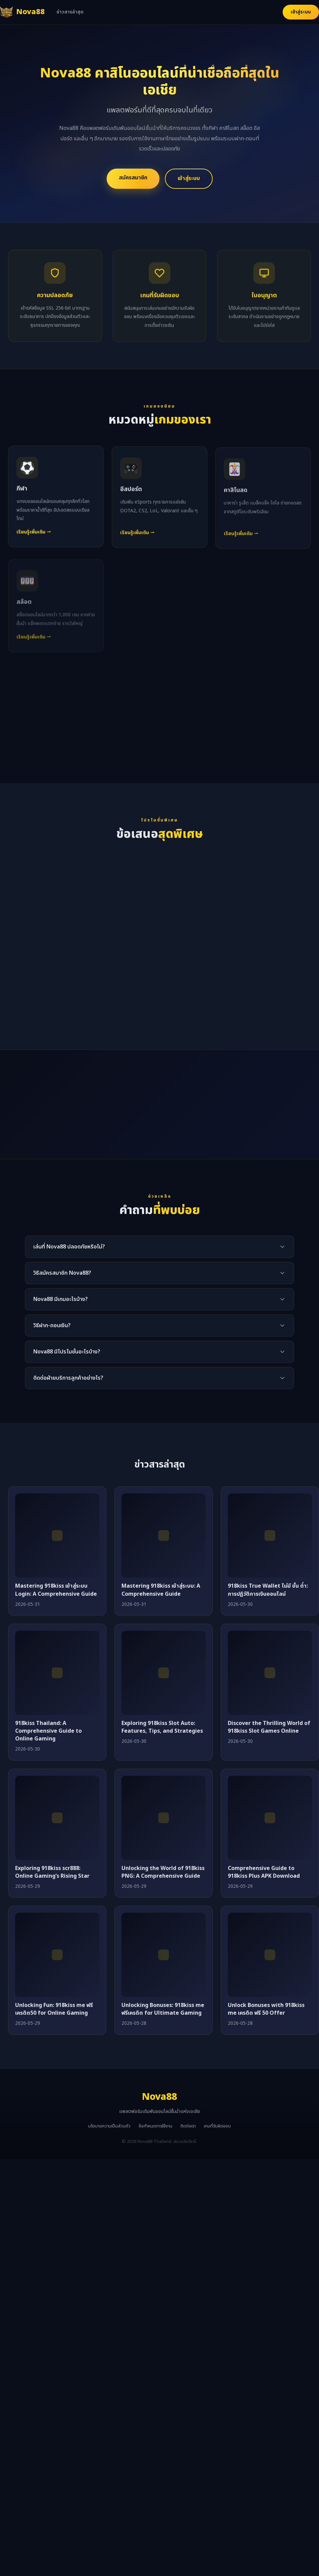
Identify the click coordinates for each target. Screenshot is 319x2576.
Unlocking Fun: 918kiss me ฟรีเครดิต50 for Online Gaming (54, 2009)
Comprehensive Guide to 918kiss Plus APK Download (264, 1872)
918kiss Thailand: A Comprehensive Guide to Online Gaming (48, 1731)
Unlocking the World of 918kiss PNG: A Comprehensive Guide (163, 1872)
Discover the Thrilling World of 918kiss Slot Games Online (269, 1727)
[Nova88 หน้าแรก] (22, 12)
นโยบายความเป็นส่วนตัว (109, 2126)
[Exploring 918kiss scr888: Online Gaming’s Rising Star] (57, 1818)
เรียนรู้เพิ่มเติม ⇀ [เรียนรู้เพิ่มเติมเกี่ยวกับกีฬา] (33, 539)
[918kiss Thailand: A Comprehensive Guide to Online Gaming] (57, 1673)
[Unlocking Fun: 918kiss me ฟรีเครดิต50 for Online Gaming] (57, 1955)
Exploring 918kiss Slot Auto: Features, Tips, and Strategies (162, 1727)
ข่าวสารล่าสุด (70, 11)
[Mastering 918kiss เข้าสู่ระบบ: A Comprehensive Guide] (163, 1535)
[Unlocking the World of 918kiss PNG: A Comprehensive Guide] (163, 1818)
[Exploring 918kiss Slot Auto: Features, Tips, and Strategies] (163, 1673)
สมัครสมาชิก (133, 178)
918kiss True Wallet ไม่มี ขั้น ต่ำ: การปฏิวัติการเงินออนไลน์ (268, 1590)
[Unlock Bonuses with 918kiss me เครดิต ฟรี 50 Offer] (270, 1955)
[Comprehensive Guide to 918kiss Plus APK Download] (270, 1818)
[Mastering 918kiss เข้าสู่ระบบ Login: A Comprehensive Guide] (57, 1535)
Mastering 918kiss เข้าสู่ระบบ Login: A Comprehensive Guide (56, 1590)
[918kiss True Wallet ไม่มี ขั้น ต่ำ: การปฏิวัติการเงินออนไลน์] (270, 1535)
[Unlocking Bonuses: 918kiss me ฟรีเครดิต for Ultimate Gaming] (163, 1955)
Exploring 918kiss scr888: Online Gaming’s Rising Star (52, 1872)
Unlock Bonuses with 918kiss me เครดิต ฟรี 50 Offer (266, 2009)
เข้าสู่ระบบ (301, 11)
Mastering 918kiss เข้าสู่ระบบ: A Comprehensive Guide (160, 1590)
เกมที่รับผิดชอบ (217, 2126)
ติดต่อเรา (188, 2126)
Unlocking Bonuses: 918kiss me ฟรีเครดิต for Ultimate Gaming (162, 2009)
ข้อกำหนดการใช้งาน (155, 2126)
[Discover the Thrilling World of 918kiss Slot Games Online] (270, 1673)
